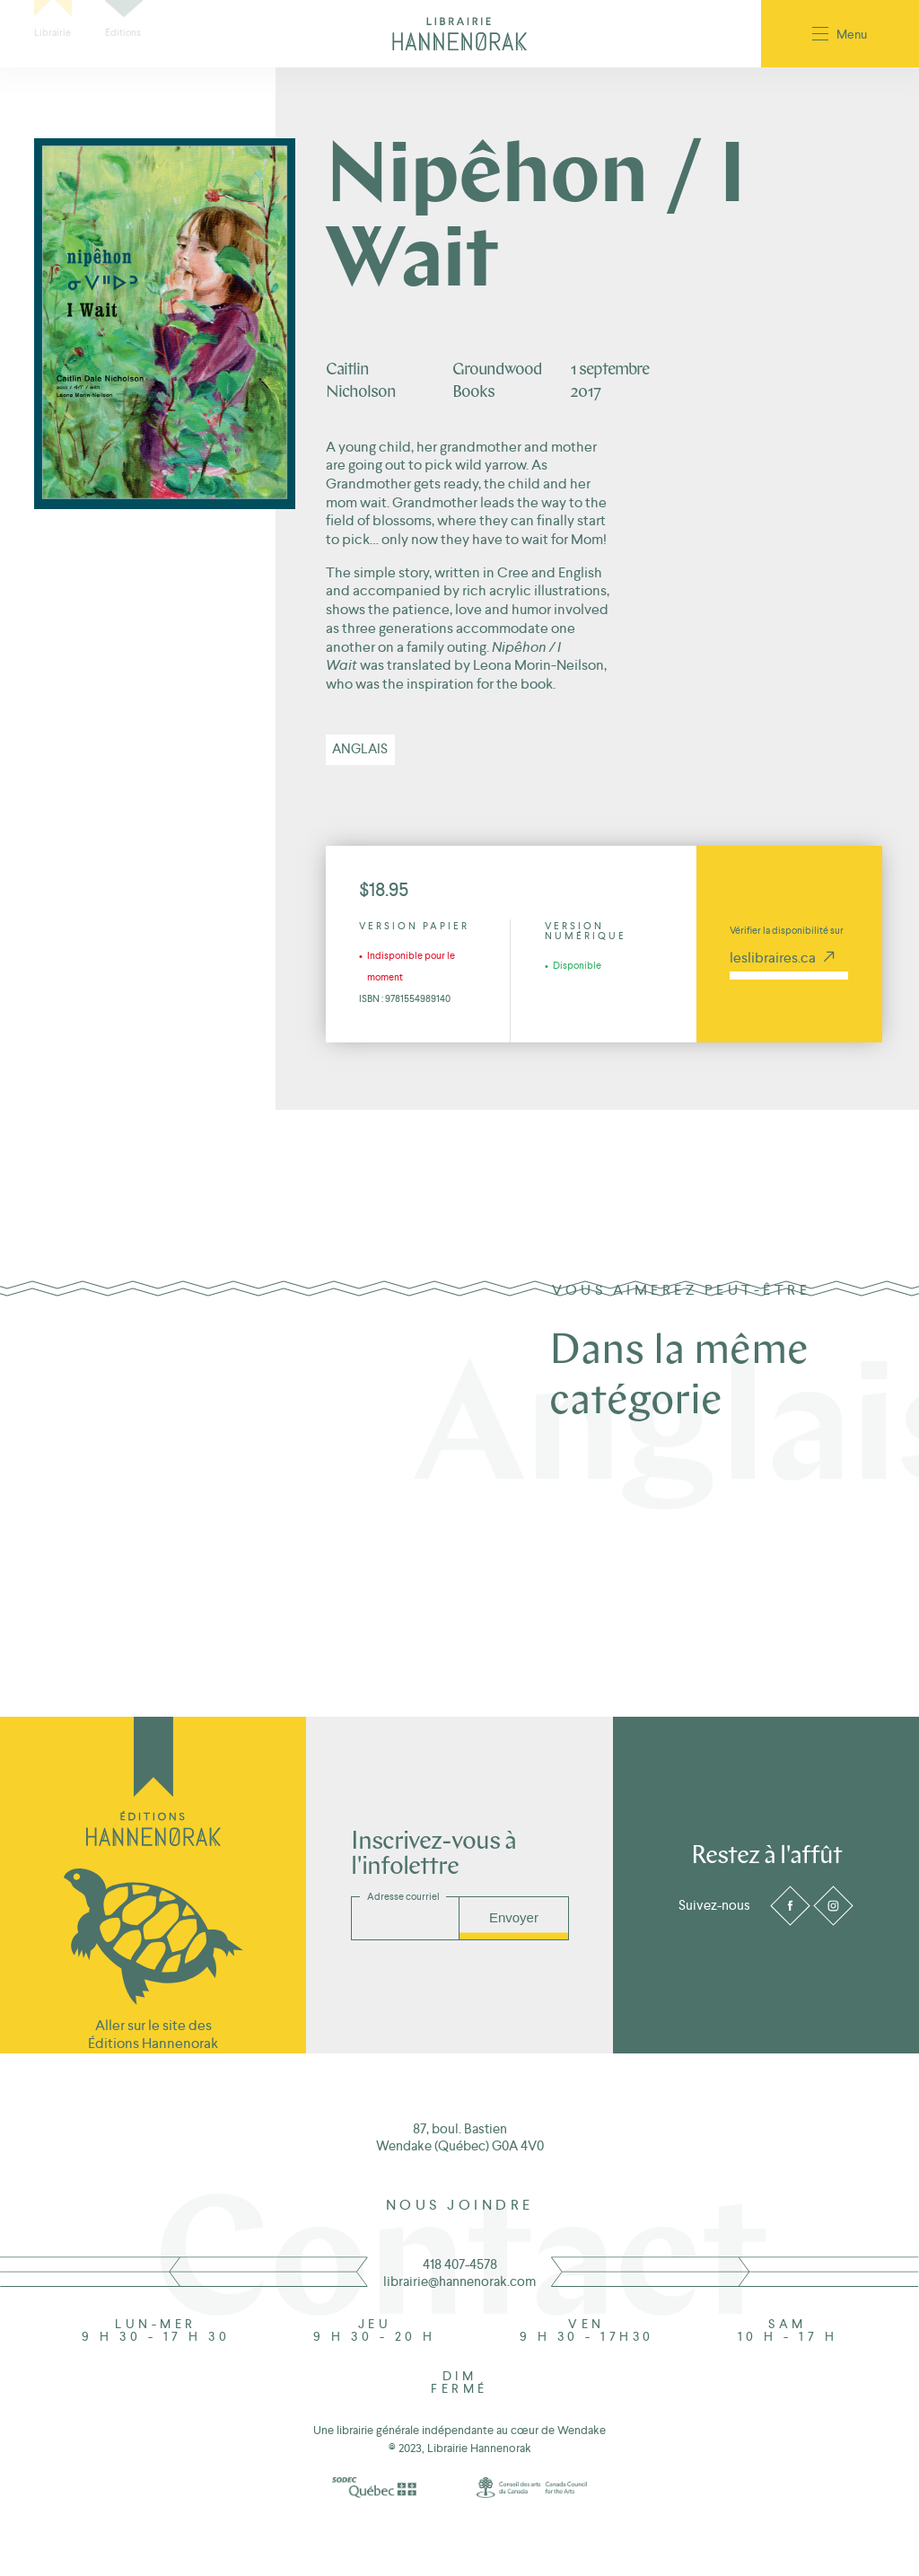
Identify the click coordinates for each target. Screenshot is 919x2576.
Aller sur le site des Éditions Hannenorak (153, 2034)
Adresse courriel (403, 1896)
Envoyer (513, 1917)
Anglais (360, 748)
